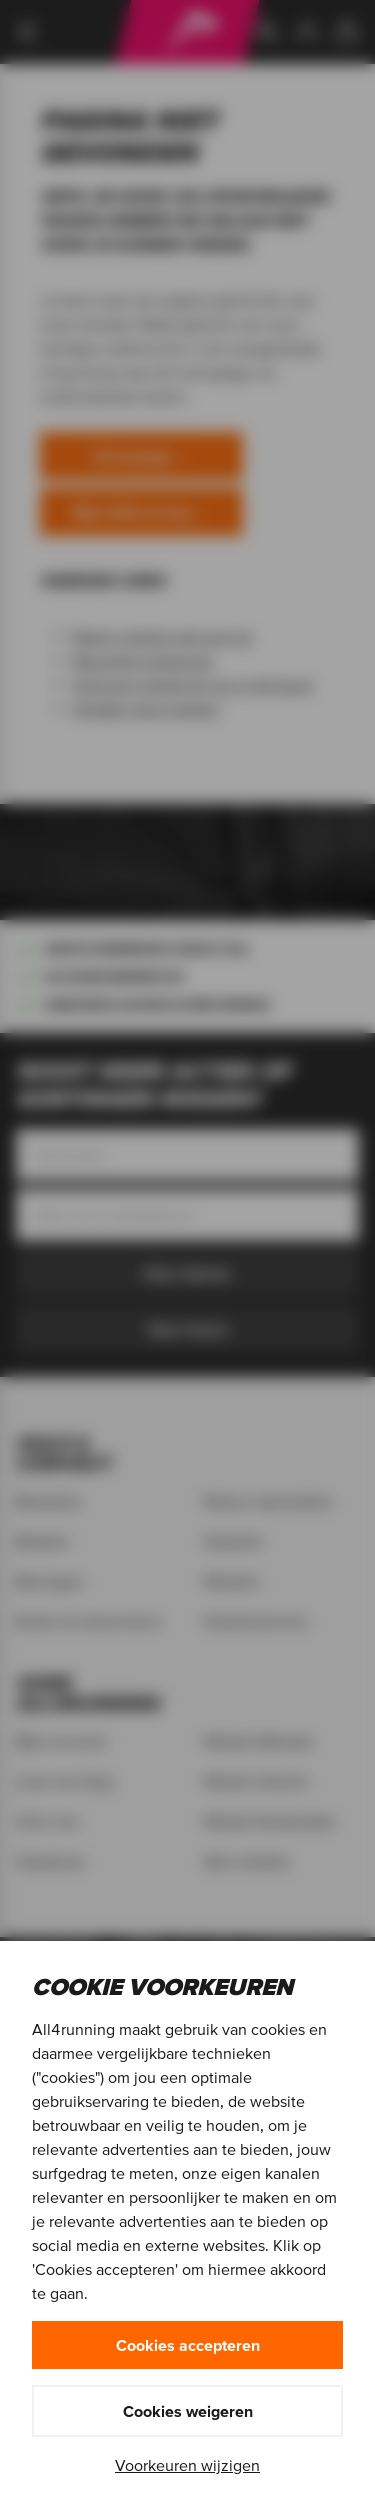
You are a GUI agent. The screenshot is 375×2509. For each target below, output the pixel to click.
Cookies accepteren (188, 2345)
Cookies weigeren (188, 2411)
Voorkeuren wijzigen (187, 2465)
